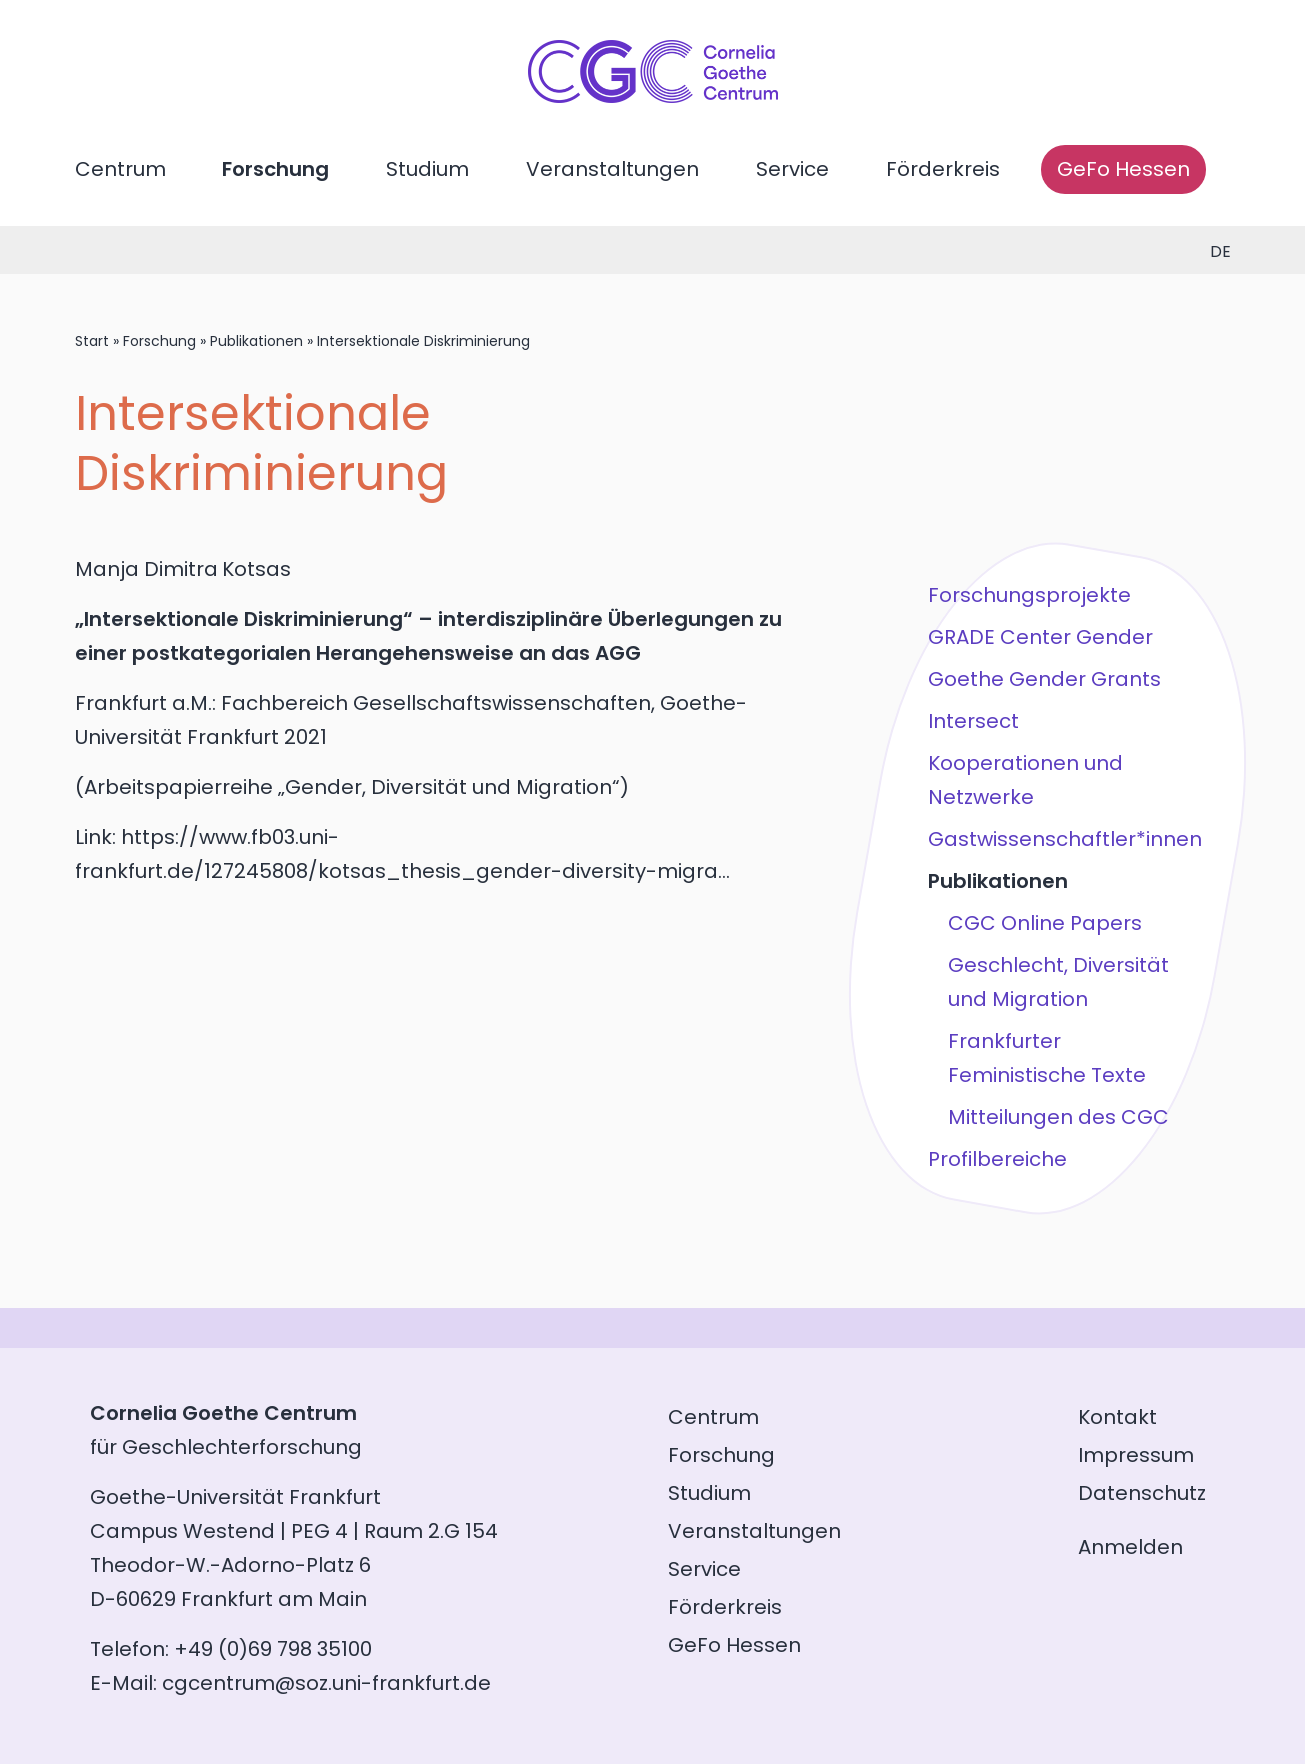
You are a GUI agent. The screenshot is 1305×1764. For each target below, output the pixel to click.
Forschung (275, 169)
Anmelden (1130, 1547)
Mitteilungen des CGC (1058, 1117)
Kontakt (1117, 1417)
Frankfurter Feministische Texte (1047, 1058)
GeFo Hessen (1123, 169)
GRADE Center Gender (1040, 637)
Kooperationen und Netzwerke (1025, 780)
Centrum (120, 169)
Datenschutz (1142, 1493)
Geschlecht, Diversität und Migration (1058, 982)
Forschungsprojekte (1029, 595)
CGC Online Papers (1045, 923)
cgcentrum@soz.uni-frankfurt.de (326, 1683)
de (1220, 251)
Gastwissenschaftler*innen (1065, 839)
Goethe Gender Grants (1044, 679)
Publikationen (256, 341)
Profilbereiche (997, 1159)
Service (792, 169)
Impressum (1136, 1455)
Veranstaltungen (612, 169)
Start (92, 341)
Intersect (973, 721)
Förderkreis (943, 169)
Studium (427, 169)
